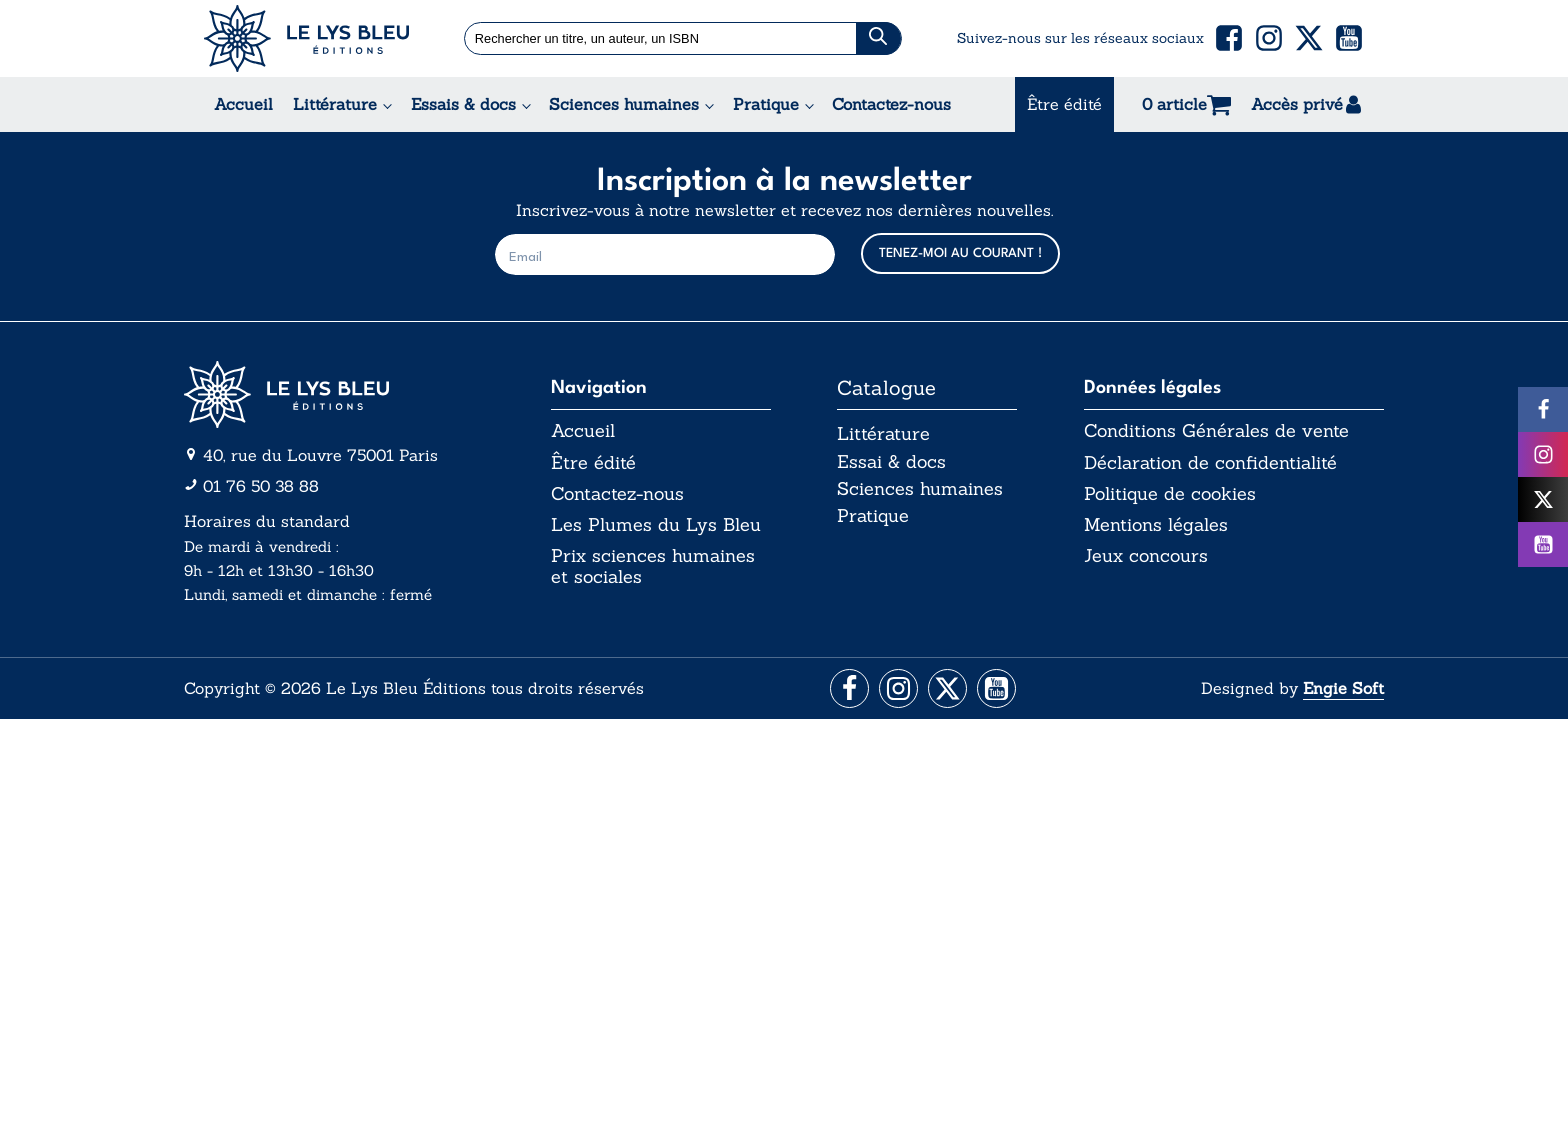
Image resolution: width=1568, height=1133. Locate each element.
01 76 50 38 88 (261, 486)
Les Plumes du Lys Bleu (656, 526)
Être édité (1064, 104)
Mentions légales (1156, 526)
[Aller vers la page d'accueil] (334, 394)
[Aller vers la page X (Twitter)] (948, 689)
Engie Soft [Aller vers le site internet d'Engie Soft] (1343, 689)
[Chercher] (879, 38)
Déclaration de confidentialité (1210, 463)
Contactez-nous (891, 104)
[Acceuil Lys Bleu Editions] (306, 38)
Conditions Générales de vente (1216, 431)
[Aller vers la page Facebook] (846, 689)
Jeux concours (1146, 558)
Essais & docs (463, 104)
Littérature (335, 104)
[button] (1229, 38)
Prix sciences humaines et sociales (653, 568)
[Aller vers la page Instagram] (897, 689)
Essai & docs (891, 462)
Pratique (766, 104)
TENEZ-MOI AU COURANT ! (960, 253)
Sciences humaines (624, 104)
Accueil (243, 104)
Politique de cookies (1170, 495)
